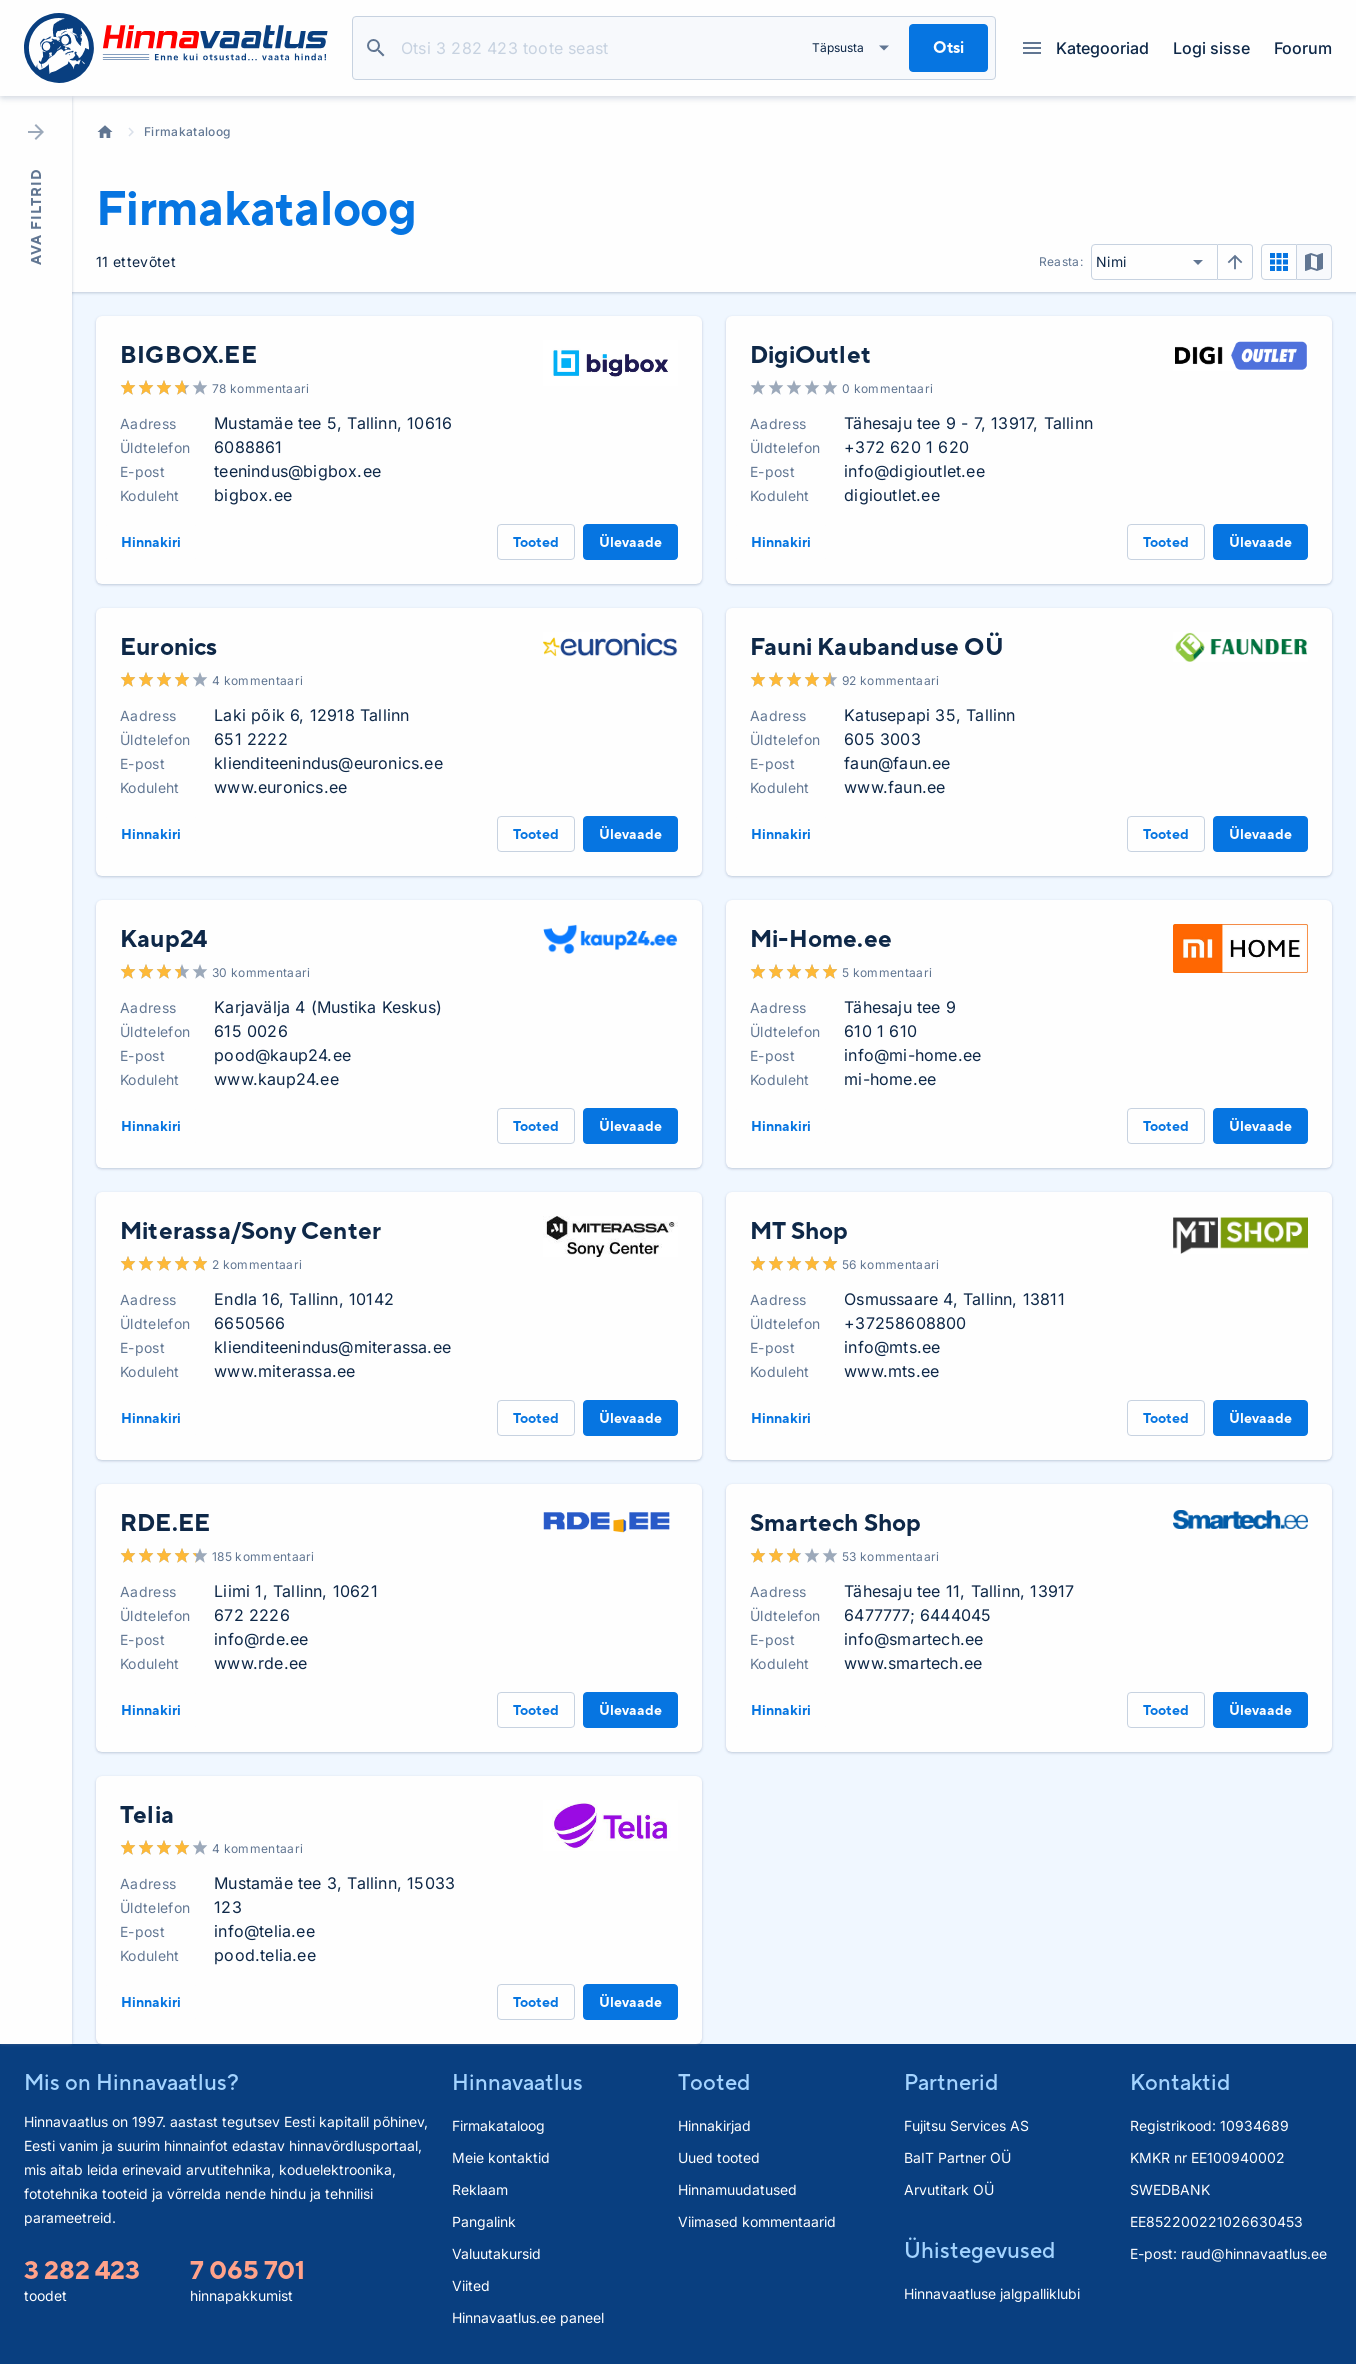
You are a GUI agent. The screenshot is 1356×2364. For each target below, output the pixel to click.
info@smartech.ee (913, 1639)
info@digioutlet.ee (914, 471)
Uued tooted (719, 2157)
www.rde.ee (260, 1663)
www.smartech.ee (913, 1663)
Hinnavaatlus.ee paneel (528, 2317)
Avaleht (105, 132)
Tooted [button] (714, 2082)
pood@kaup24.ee (282, 1055)
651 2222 (251, 739)
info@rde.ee (261, 1639)
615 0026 (251, 1031)
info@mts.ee (892, 1347)
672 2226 (252, 1615)
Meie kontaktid (501, 2157)
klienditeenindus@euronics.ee (328, 763)
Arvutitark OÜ (949, 2189)
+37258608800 (905, 1323)
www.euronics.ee (280, 787)
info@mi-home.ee (912, 1055)
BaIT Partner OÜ (957, 2157)
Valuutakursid (496, 2253)
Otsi (376, 48)
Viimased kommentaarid (757, 2221)
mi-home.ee (890, 1079)
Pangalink (484, 2221)
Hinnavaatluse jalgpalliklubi (992, 2293)
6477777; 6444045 (917, 1615)
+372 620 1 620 (906, 447)
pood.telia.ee (265, 1955)
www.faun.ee (894, 787)
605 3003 (882, 739)
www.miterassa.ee (284, 1371)
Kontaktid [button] (1180, 2082)
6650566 (249, 1323)
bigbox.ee (253, 495)
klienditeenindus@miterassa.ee (332, 1347)
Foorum (1303, 48)
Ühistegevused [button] (979, 2250)
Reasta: (1061, 261)
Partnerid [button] (951, 2082)
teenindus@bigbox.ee (297, 471)
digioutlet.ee (892, 495)
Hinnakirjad (714, 2125)
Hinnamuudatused (737, 2189)
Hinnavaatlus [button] (517, 2082)
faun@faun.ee (897, 763)
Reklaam (480, 2189)
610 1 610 (880, 1031)
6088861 (248, 447)
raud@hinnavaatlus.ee (1254, 2253)
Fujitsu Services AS (966, 2125)
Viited (471, 2285)
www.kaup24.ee (276, 1079)
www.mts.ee (891, 1371)
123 (228, 1907)
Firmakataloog (187, 131)
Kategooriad (1086, 48)
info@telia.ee (264, 1931)
